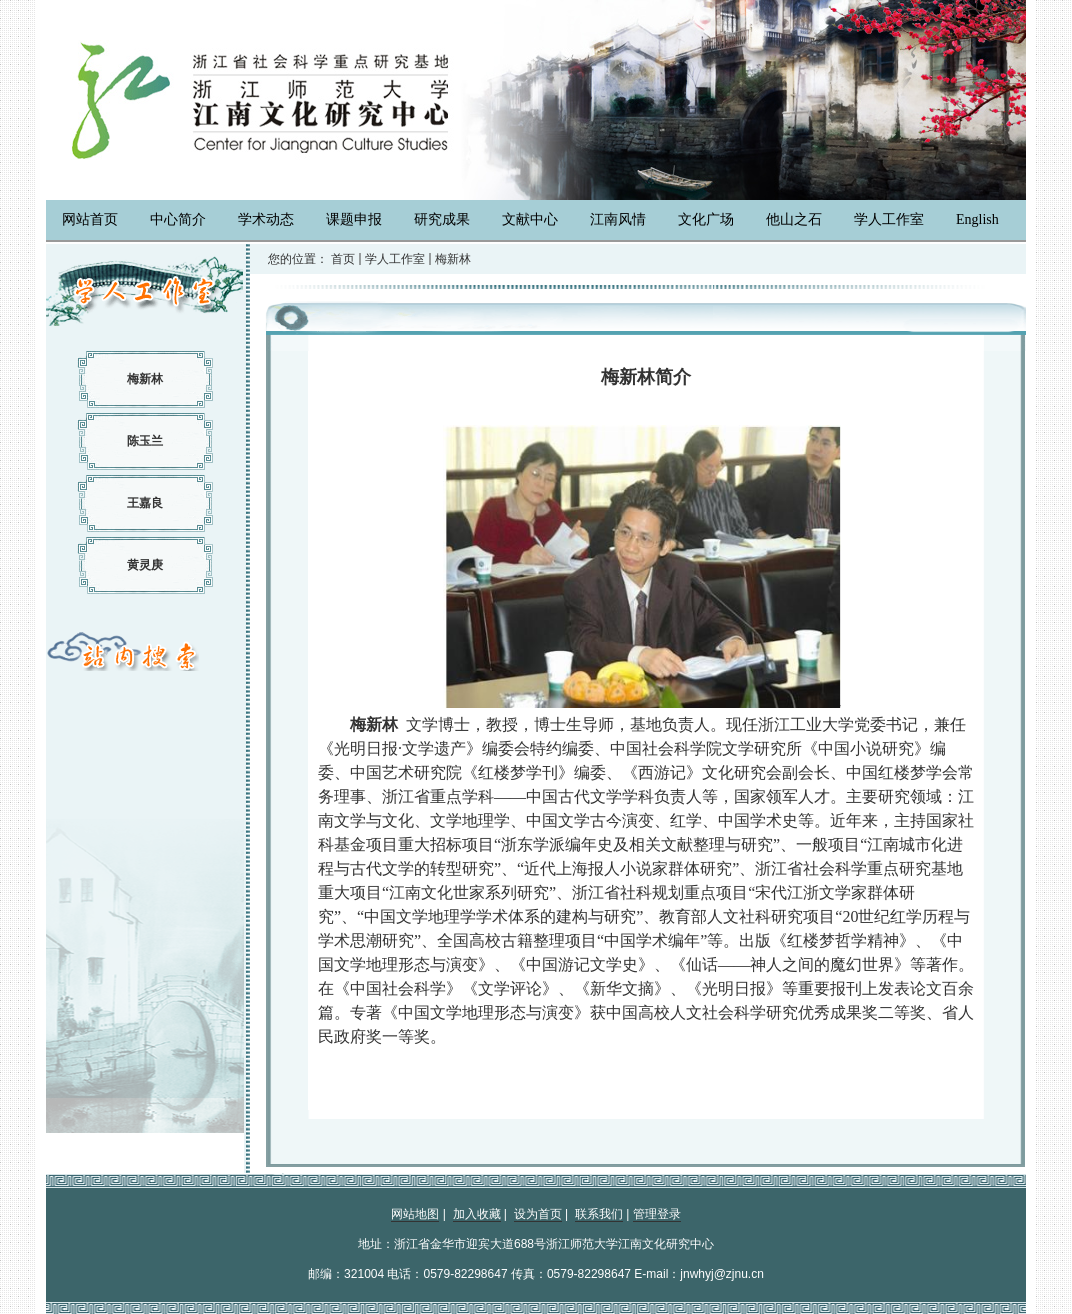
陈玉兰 (145, 441)
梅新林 (145, 379)
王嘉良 (145, 503)
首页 (343, 259)
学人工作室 (395, 259)
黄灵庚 (145, 565)
